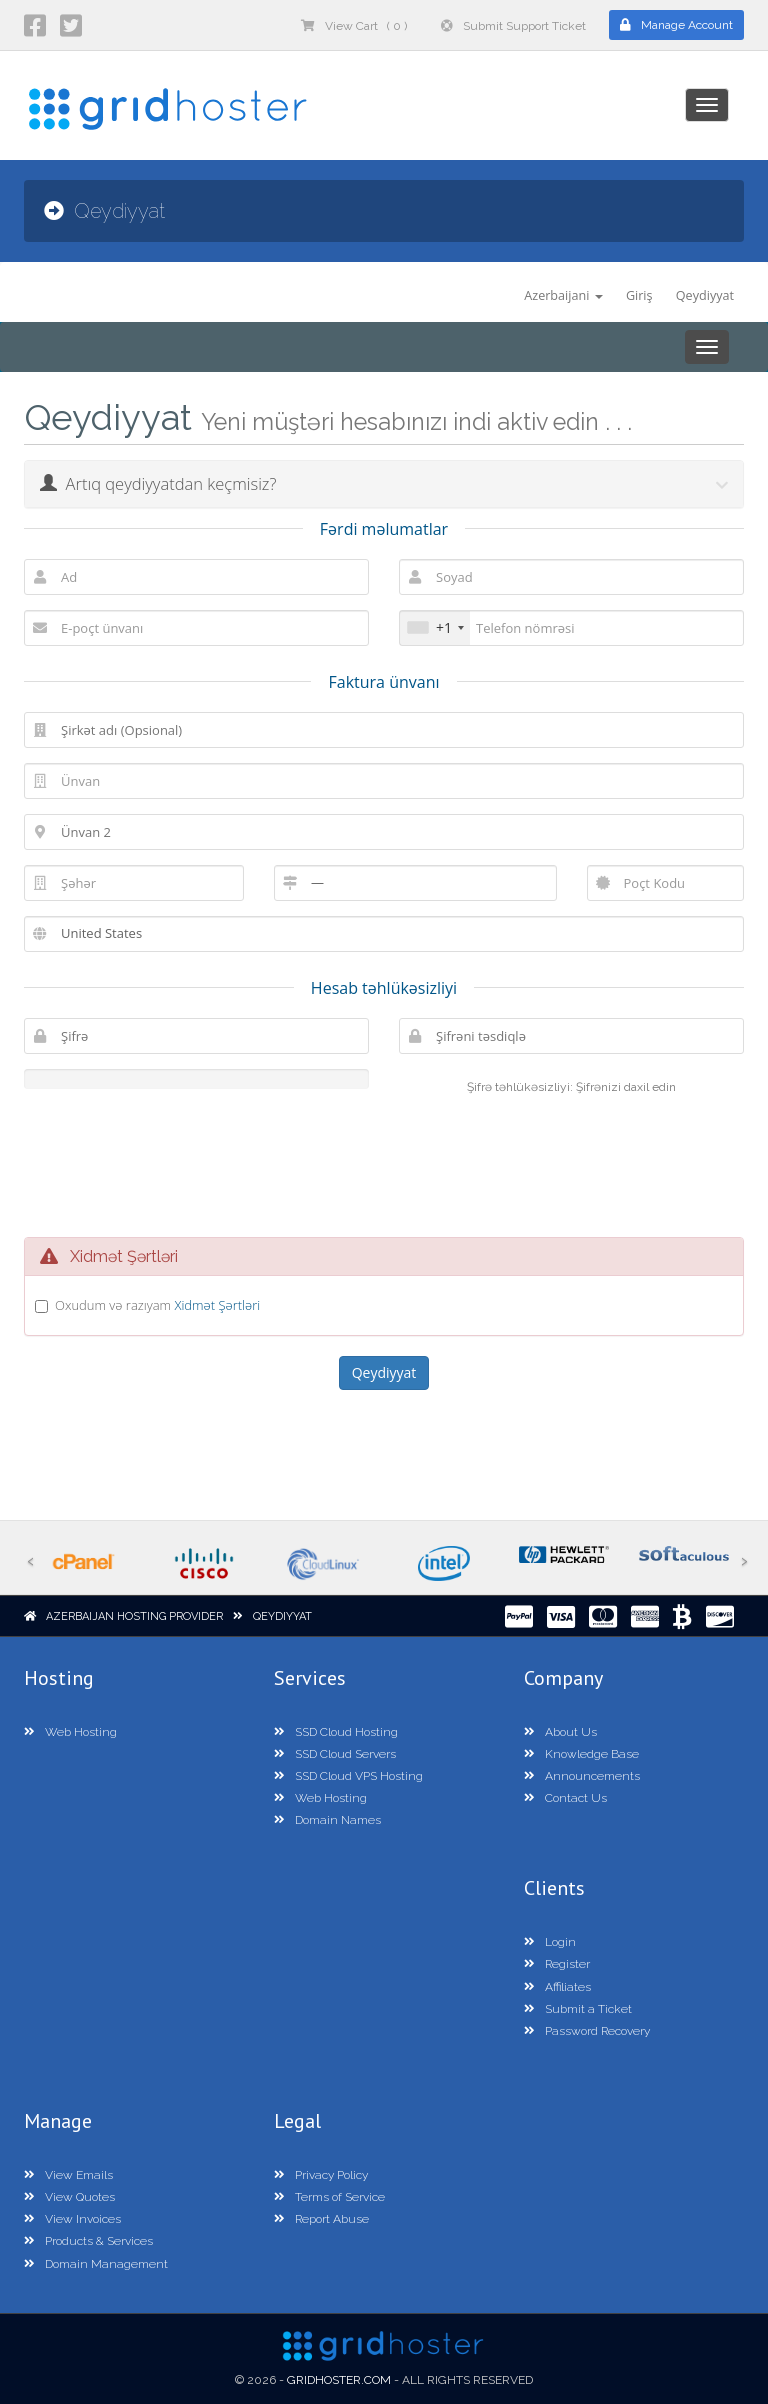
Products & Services (88, 2241)
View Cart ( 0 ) (354, 26)
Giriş (639, 295)
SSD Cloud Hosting (336, 1732)
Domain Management (96, 2264)
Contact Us (565, 1798)
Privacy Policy (321, 2175)
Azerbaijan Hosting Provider (134, 1616)
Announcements (582, 1776)
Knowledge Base (581, 1754)
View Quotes (69, 2197)
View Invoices (72, 2219)
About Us (560, 1732)
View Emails (68, 2175)
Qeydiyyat (705, 295)
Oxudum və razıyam (157, 1305)
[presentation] (403, 1163)
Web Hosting (70, 1732)
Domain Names (327, 1820)
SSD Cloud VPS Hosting (348, 1776)
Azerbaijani (563, 295)
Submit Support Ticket (513, 26)
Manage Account (676, 25)
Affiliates (557, 1987)
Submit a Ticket (578, 2009)
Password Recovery (587, 2031)
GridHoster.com (339, 2380)
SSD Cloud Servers (335, 1754)
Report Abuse (321, 2219)
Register (557, 1964)
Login (550, 1942)
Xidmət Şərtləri (217, 1305)
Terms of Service (329, 2197)
